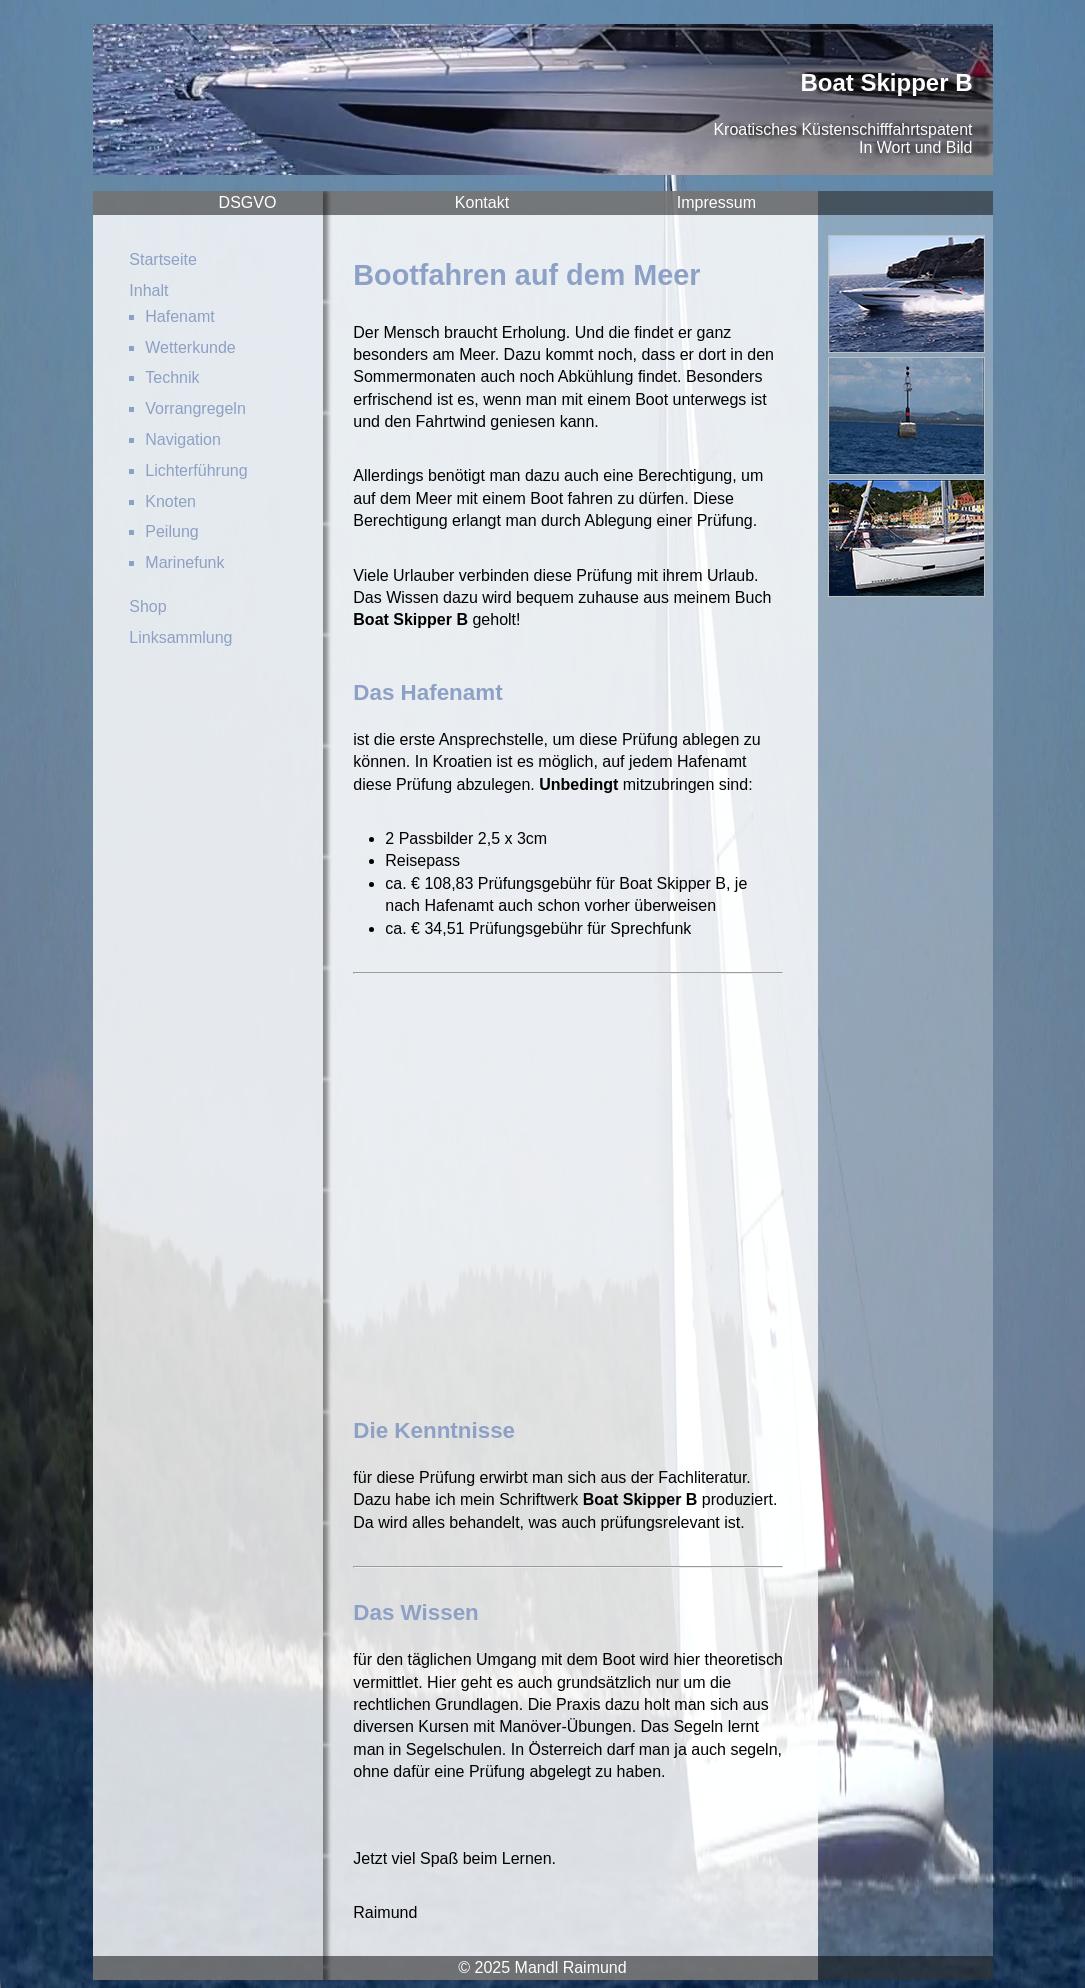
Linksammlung (180, 637)
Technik (172, 377)
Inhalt (148, 290)
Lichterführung (196, 470)
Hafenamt (179, 316)
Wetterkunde (190, 347)
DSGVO (248, 202)
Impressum (716, 202)
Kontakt (482, 202)
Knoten (170, 501)
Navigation (183, 439)
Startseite (163, 259)
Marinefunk (184, 562)
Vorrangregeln (195, 408)
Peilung (171, 531)
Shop (147, 606)
